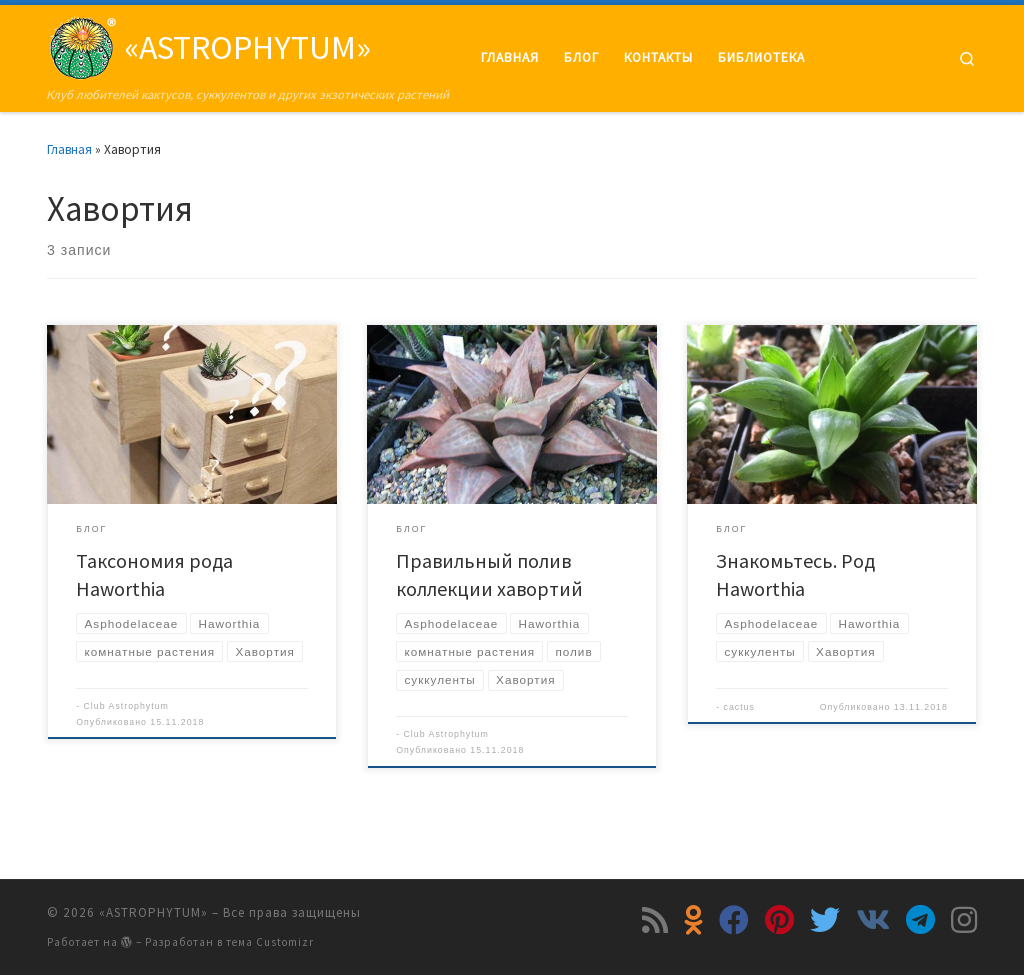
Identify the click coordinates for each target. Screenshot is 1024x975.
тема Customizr (270, 942)
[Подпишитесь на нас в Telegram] (920, 920)
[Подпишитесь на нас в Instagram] (964, 920)
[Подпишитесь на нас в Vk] (873, 920)
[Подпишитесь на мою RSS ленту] (655, 920)
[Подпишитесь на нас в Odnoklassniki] (693, 920)
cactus (739, 707)
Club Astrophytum (126, 706)
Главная (69, 149)
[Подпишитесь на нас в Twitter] (825, 920)
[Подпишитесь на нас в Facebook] (734, 920)
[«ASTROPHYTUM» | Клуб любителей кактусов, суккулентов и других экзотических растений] (82, 44)
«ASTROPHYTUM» (153, 912)
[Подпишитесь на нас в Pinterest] (779, 920)
